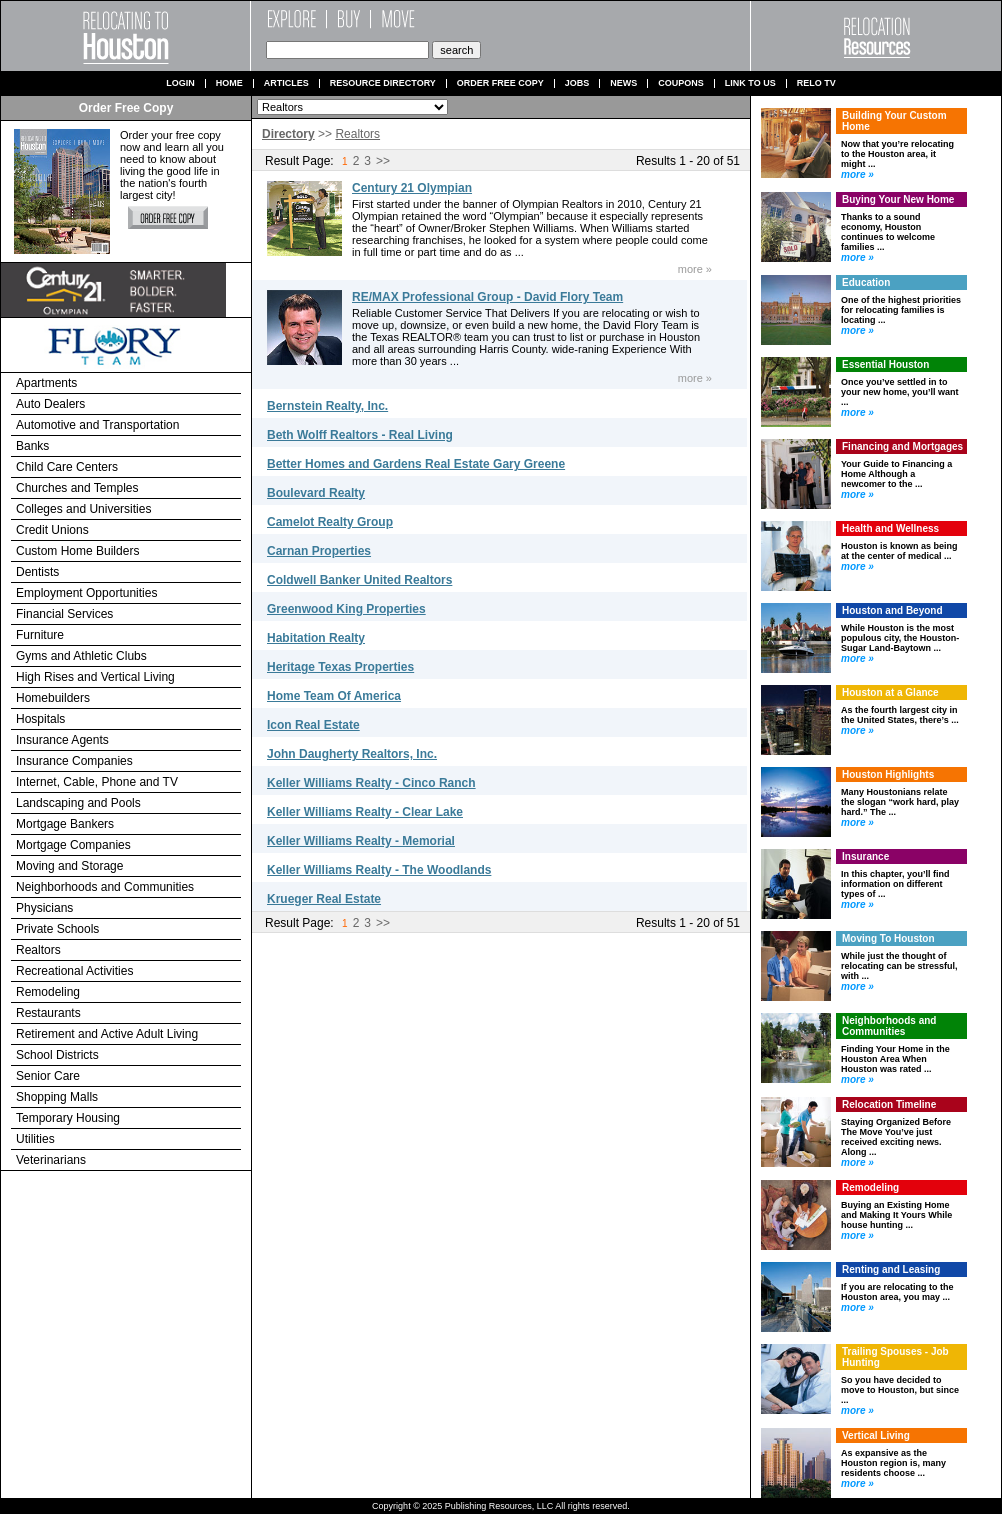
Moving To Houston (888, 938)
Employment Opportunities (86, 593)
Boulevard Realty (316, 493)
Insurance (865, 856)
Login (180, 83)
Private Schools (57, 929)
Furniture (40, 635)
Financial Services (64, 614)
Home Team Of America (334, 696)
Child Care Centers (67, 467)
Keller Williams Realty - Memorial (361, 841)
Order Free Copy (500, 83)
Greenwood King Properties (346, 609)
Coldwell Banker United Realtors (359, 580)
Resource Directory (383, 83)
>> (383, 161)
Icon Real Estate (313, 725)
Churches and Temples (77, 488)
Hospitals (40, 719)
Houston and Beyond (892, 610)
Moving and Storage (69, 866)
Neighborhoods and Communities (105, 887)
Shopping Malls (57, 1097)
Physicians (44, 908)
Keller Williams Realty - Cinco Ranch (371, 783)
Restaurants (48, 1013)
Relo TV (816, 83)
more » (695, 269)
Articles (286, 83)
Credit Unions (52, 530)
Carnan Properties (319, 551)
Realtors (38, 950)
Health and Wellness (890, 528)
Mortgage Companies (73, 845)
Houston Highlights (888, 774)
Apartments (46, 383)
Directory (288, 134)
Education (866, 282)
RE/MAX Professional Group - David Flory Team (487, 297)
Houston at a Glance (890, 692)
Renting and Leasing (891, 1269)
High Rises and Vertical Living (95, 677)
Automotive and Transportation (97, 425)
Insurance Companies (74, 761)
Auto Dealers (50, 404)
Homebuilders (53, 698)
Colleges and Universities (83, 509)
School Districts (57, 1055)
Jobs (577, 83)
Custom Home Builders (77, 551)
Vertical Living (876, 1435)
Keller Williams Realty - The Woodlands (379, 870)
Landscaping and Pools (78, 803)
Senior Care (48, 1076)
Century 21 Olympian (412, 188)
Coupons (681, 83)
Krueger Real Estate (324, 899)
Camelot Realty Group (330, 522)
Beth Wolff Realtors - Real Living (360, 435)
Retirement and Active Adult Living (107, 1034)
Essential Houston (885, 364)
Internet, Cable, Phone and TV (97, 782)
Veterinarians (51, 1160)
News (623, 83)
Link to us (750, 83)
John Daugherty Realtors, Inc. (352, 754)
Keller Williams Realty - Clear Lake (365, 812)
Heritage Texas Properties (340, 667)
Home (229, 83)
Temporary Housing (68, 1118)
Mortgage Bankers (65, 824)
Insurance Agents (62, 740)
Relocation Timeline (889, 1104)
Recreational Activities (74, 971)
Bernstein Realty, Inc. (327, 406)
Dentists (37, 572)
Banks (32, 446)
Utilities (35, 1139)
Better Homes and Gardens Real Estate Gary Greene (416, 464)
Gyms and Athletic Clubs (81, 656)
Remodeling (48, 992)
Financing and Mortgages (902, 446)
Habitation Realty (316, 638)
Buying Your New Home (898, 199)
